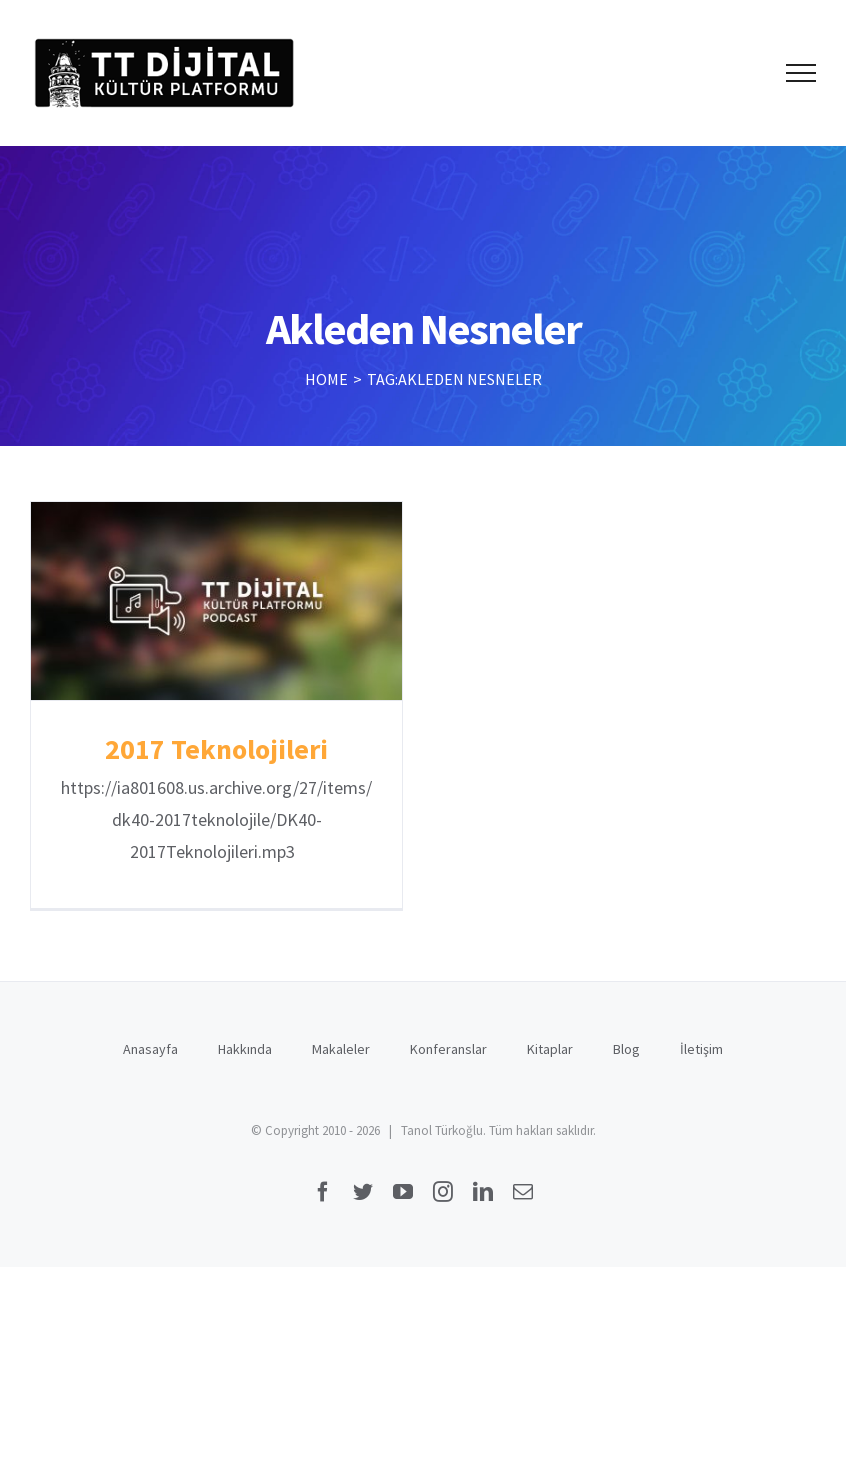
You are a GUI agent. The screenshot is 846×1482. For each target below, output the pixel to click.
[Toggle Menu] (801, 73)
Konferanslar (448, 1049)
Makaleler (341, 1049)
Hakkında (245, 1049)
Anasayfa (150, 1049)
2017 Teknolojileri (216, 749)
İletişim (701, 1049)
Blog (626, 1049)
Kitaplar (550, 1049)
